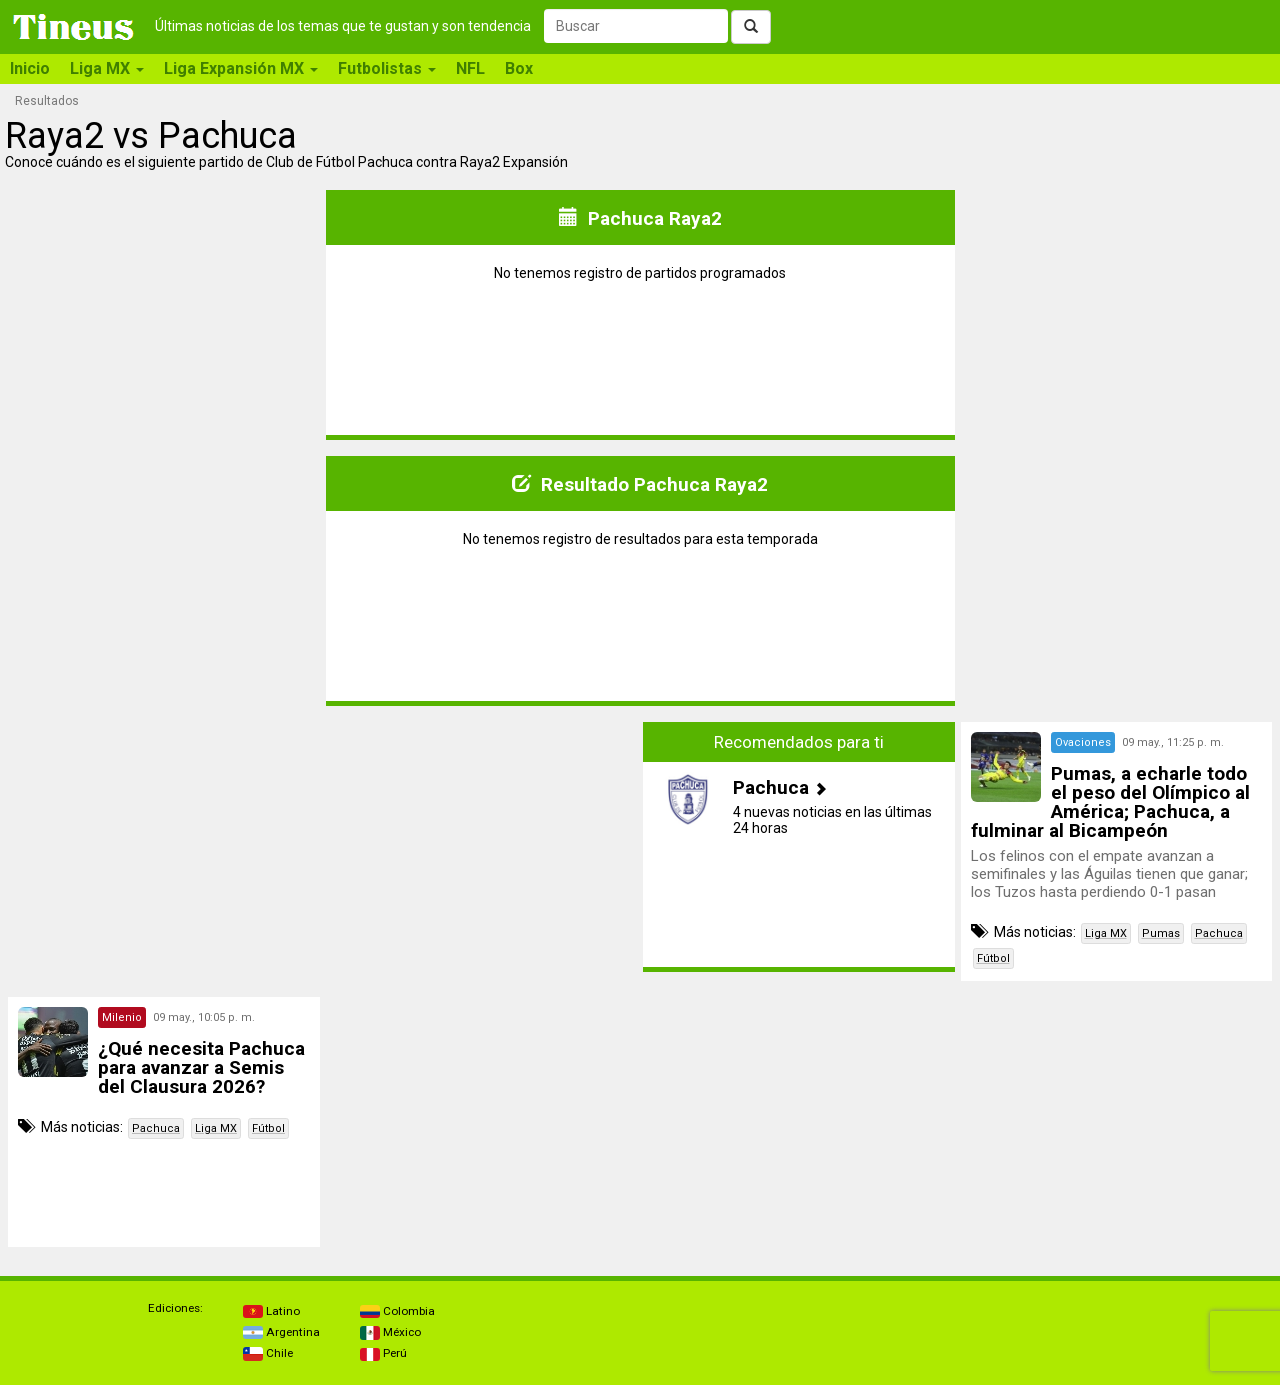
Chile (268, 1353)
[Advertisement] (164, 847)
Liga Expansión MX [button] (241, 68)
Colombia (397, 1311)
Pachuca (1219, 933)
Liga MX (1106, 933)
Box (519, 68)
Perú (383, 1353)
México (390, 1332)
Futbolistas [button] (387, 68)
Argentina (281, 1332)
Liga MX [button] (107, 68)
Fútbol (993, 958)
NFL (470, 68)
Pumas (1161, 933)
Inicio (30, 68)
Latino (271, 1311)
